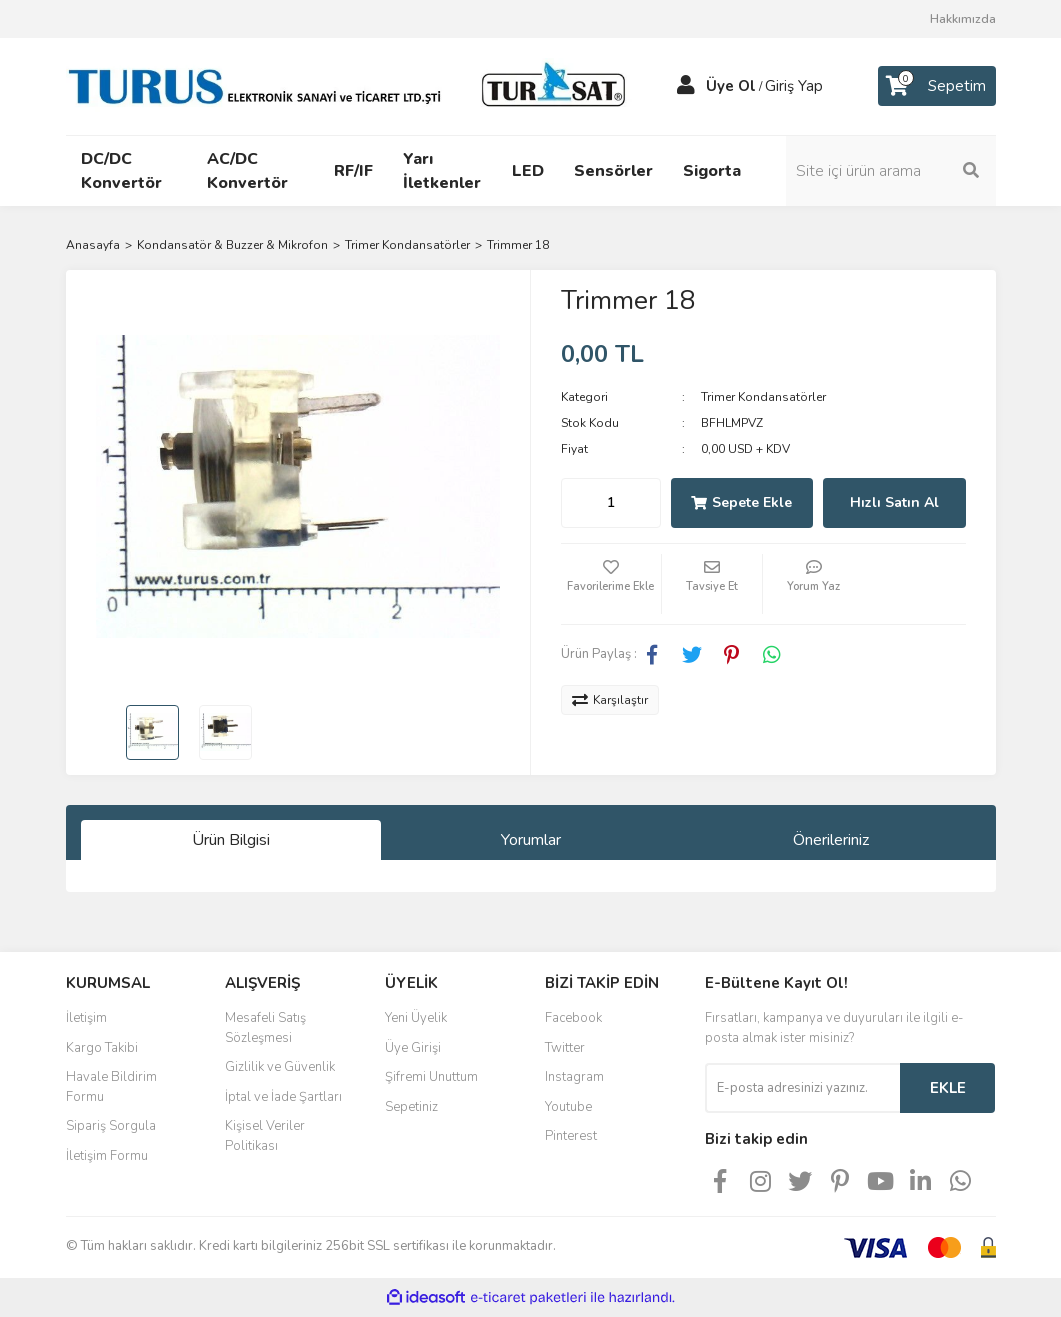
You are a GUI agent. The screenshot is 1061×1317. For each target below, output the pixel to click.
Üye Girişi (413, 1048)
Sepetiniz (411, 1107)
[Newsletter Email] (802, 1088)
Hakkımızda (963, 19)
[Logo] (351, 85)
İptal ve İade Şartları (283, 1097)
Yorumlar (531, 840)
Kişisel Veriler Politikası (265, 1136)
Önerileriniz (831, 840)
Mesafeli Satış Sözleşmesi (265, 1028)
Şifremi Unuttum (431, 1077)
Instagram (574, 1077)
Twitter (565, 1048)
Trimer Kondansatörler (763, 397)
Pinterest (571, 1136)
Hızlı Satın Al (894, 502)
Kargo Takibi (102, 1048)
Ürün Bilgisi (231, 840)
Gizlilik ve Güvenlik (280, 1067)
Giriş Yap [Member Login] (794, 86)
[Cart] (937, 86)
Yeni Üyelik (416, 1018)
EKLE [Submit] (948, 1088)
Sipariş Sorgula (111, 1126)
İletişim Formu (107, 1156)
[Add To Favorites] (611, 584)
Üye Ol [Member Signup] (731, 86)
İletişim (86, 1018)
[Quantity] (611, 503)
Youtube (568, 1107)
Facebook (573, 1018)
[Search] (891, 171)
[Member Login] (686, 86)
